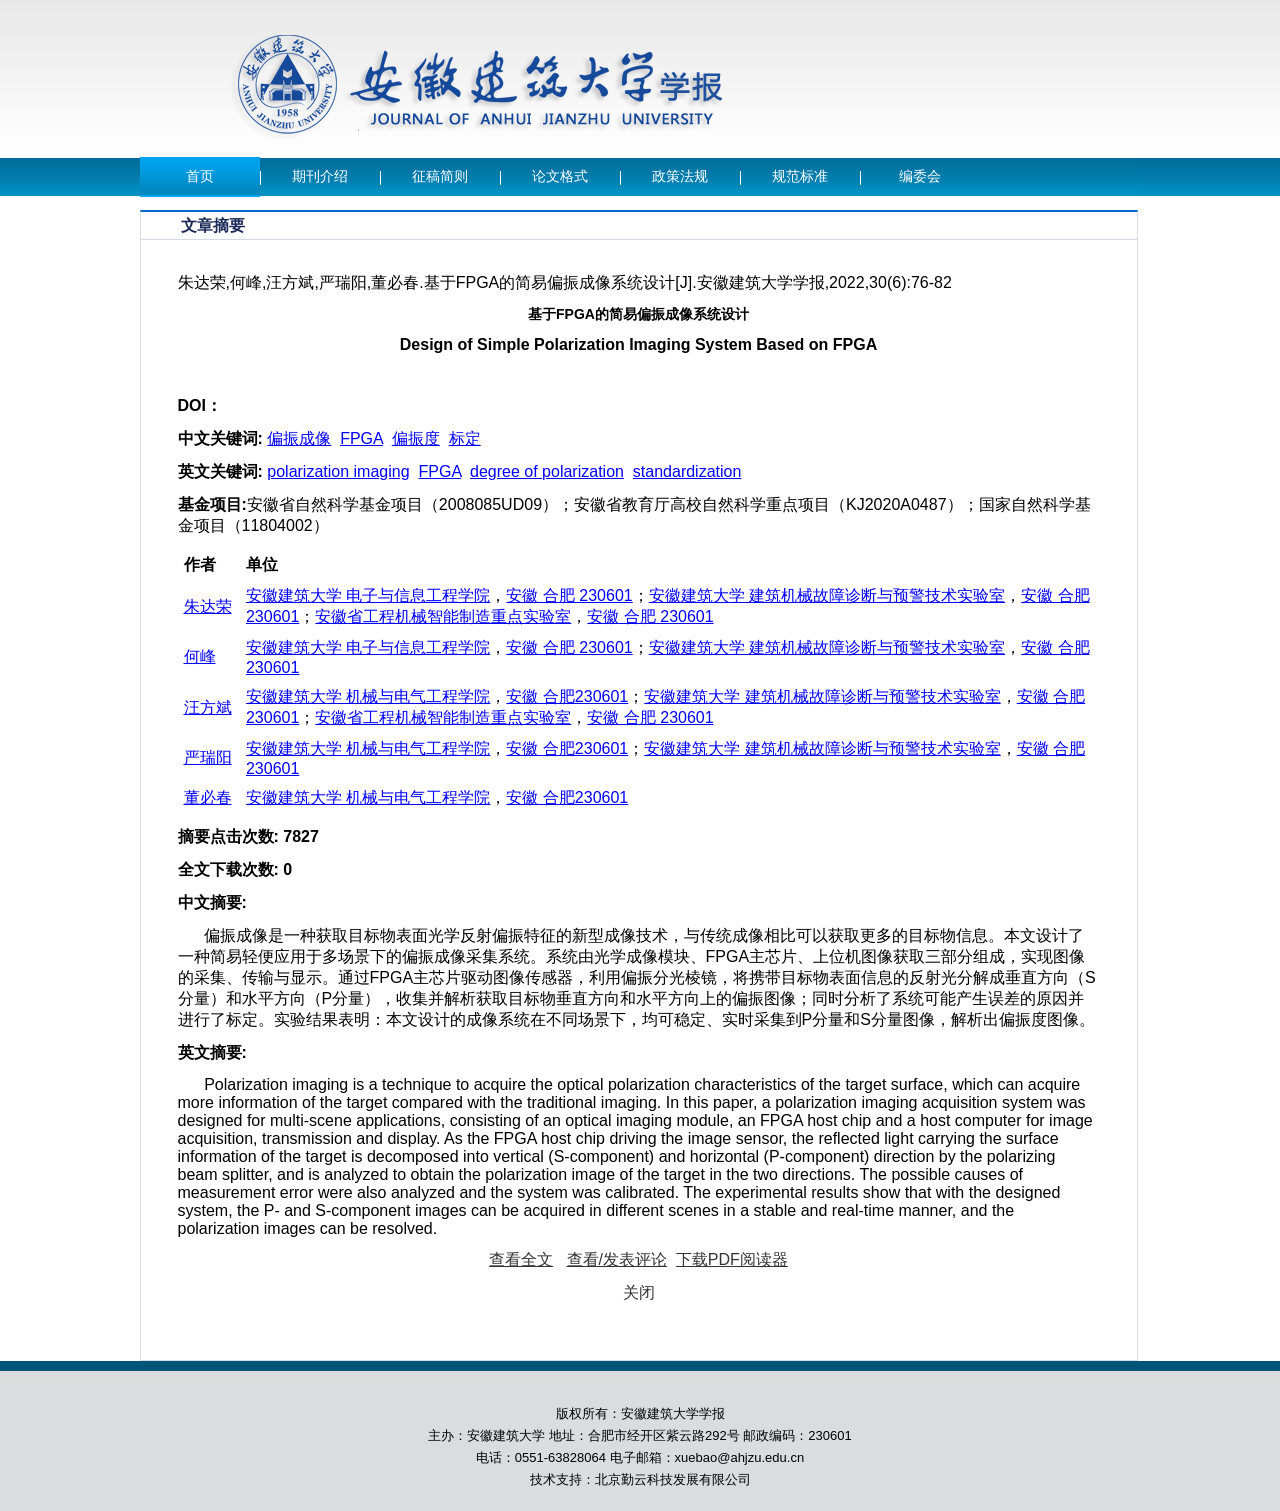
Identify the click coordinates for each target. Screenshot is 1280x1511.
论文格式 (560, 176)
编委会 (920, 176)
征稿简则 (440, 176)
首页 (200, 176)
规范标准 (800, 176)
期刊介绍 (320, 176)
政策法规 (680, 176)
